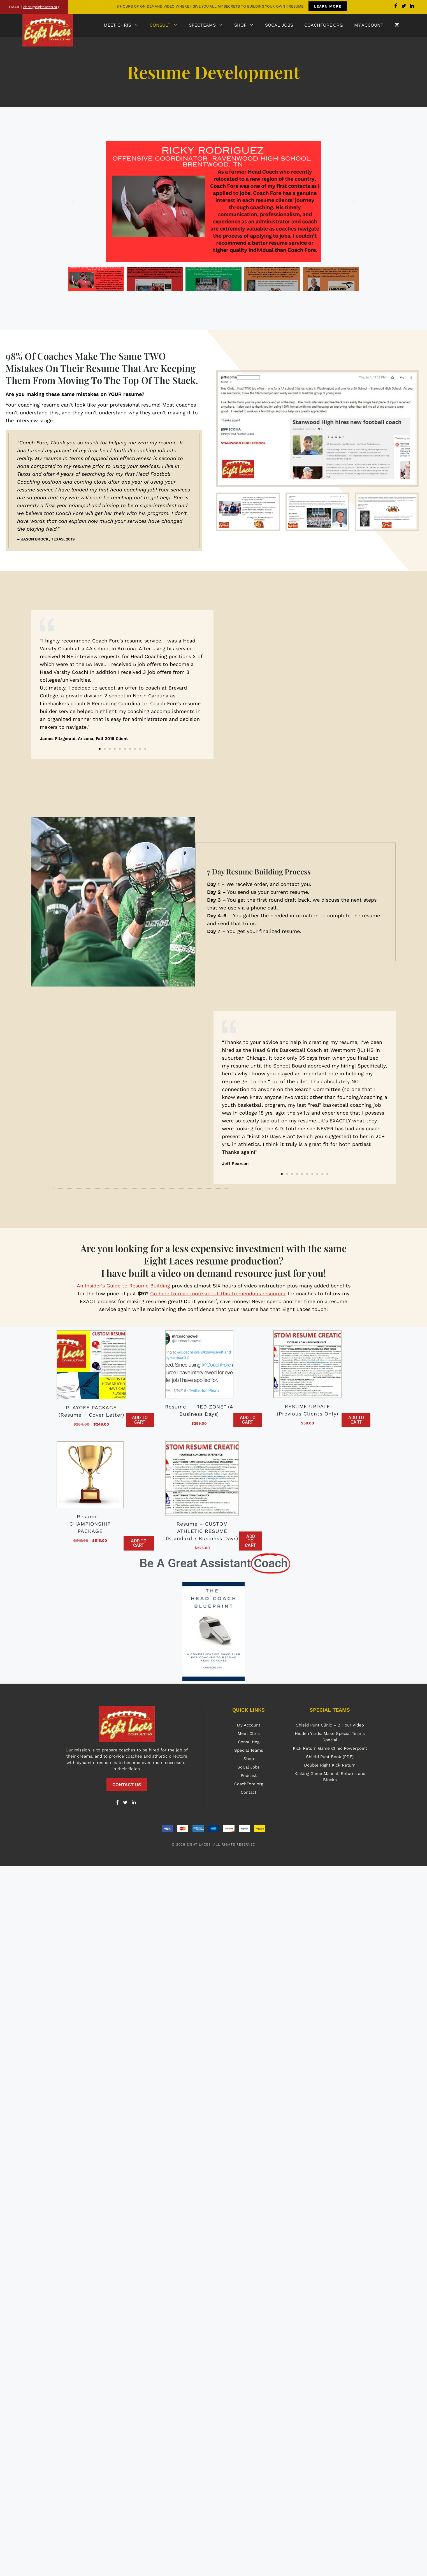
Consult (166, 25)
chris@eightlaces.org (41, 7)
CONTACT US (126, 1784)
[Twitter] (125, 1803)
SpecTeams (209, 25)
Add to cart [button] (140, 1420)
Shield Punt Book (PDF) (330, 1756)
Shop (246, 25)
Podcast (249, 1775)
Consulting (248, 1741)
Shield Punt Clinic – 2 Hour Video (330, 1725)
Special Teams (248, 1750)
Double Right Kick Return (330, 1765)
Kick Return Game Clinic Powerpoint (330, 1748)
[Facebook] (117, 1803)
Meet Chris (124, 25)
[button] (73, 201)
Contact (248, 1792)
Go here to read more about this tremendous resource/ (218, 1293)
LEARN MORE (327, 6)
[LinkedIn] (134, 1803)
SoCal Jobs (279, 25)
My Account (368, 25)
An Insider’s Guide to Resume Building (124, 1286)
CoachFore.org (323, 25)
